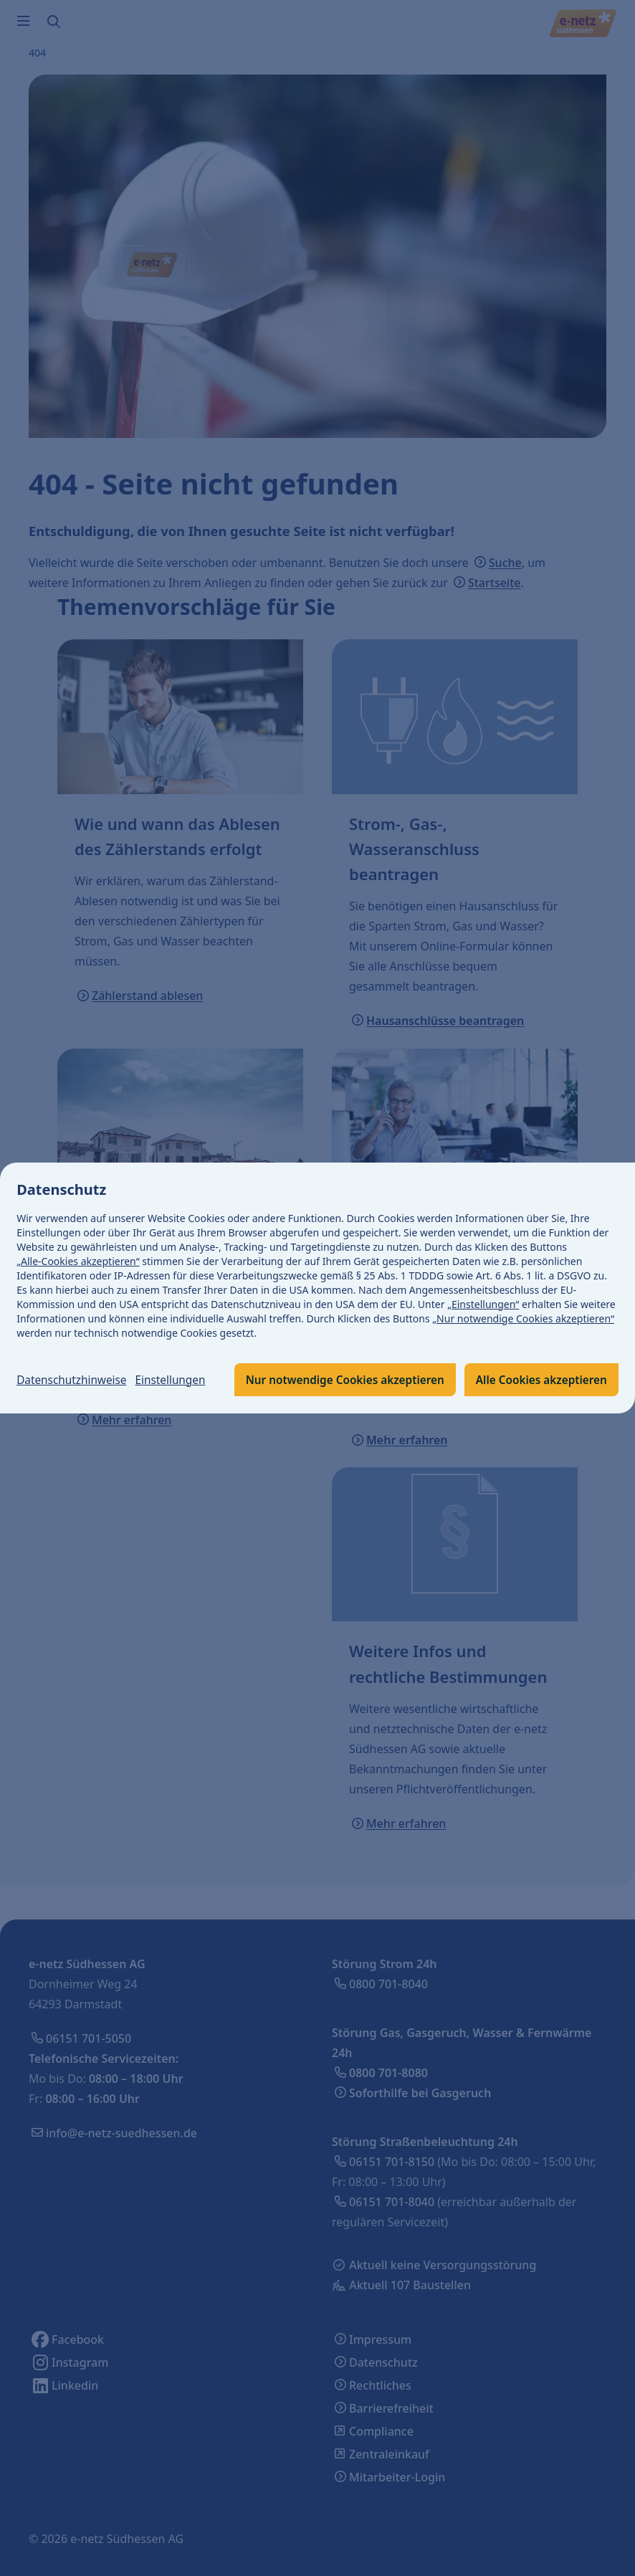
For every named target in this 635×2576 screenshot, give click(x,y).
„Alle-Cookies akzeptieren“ (78, 1246)
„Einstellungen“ (484, 1289)
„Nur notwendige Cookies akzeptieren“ (524, 1303)
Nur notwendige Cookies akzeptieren (132, 1394)
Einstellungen (177, 1357)
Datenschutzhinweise (74, 1357)
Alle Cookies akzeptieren (335, 1394)
